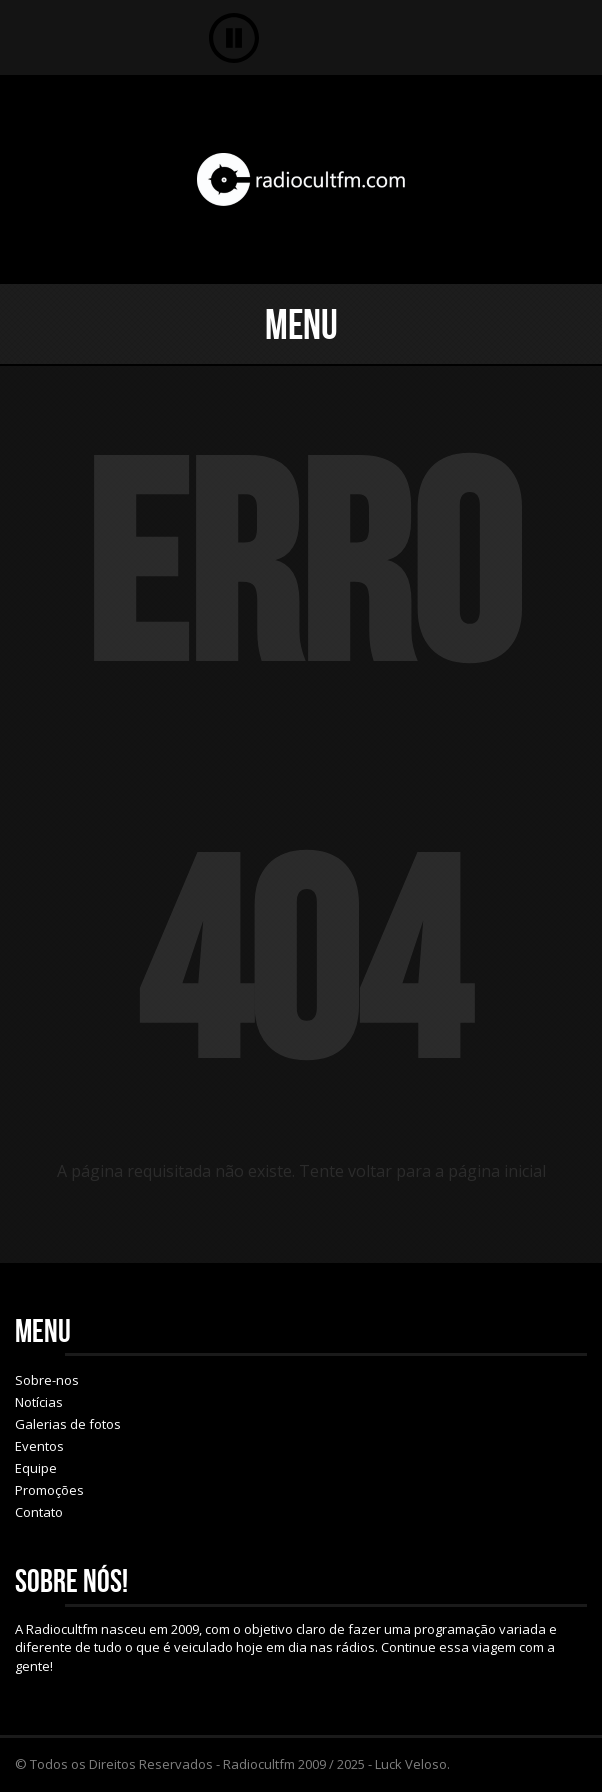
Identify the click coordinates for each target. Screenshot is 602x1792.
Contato (39, 1512)
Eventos (39, 1446)
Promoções (49, 1490)
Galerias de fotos (68, 1424)
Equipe (36, 1468)
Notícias (39, 1402)
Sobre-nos (47, 1380)
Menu (301, 324)
